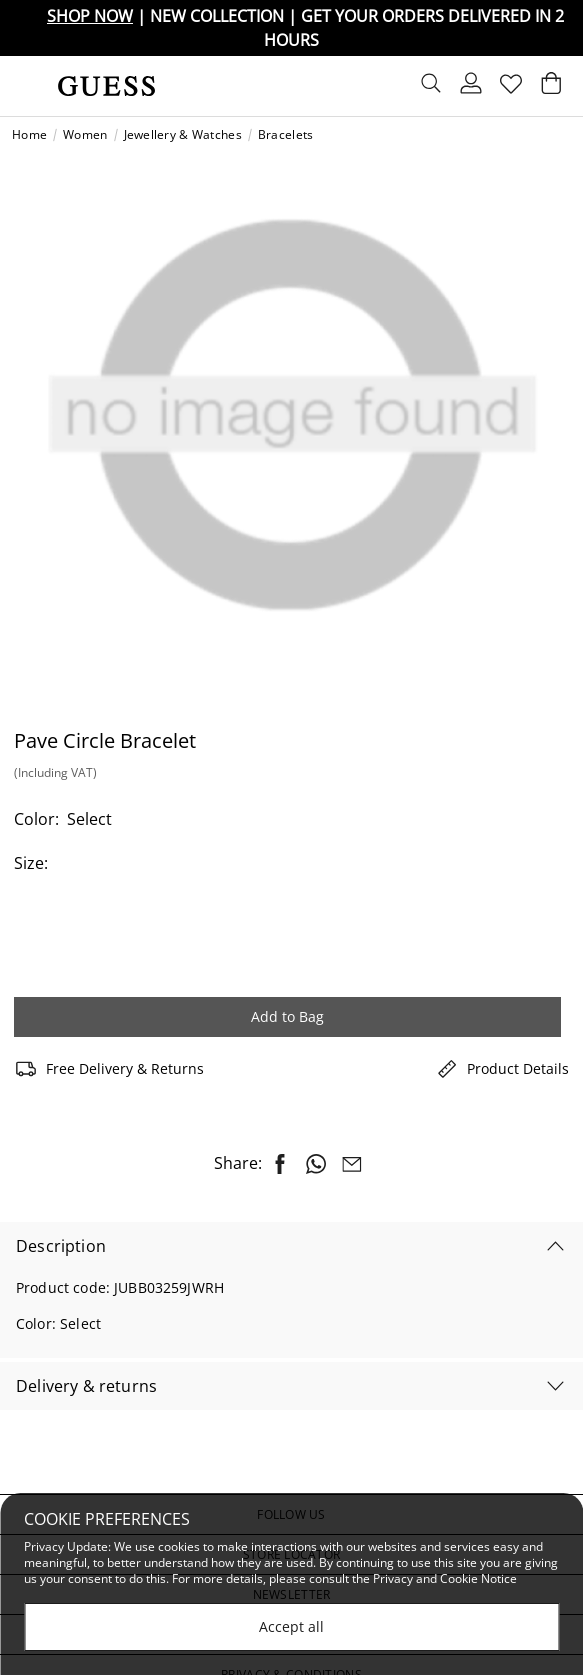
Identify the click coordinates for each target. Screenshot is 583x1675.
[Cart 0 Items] (551, 88)
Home (29, 135)
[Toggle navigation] (27, 86)
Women (85, 135)
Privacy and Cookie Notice (445, 1578)
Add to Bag (287, 1016)
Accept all (291, 1626)
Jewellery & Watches (183, 135)
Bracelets (286, 135)
